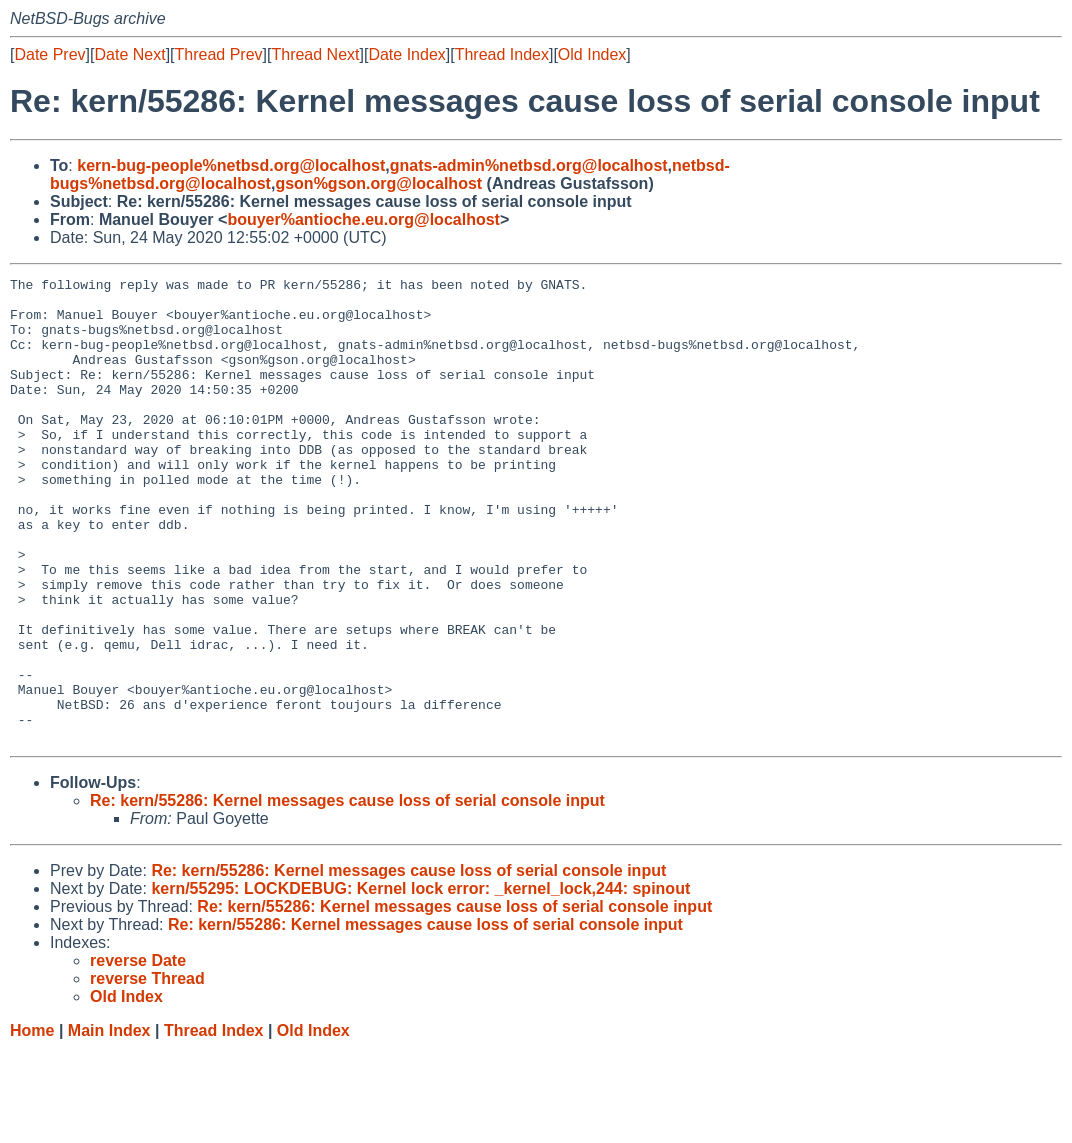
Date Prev (49, 54)
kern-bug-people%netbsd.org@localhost (231, 165)
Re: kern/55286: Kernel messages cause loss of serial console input (347, 893)
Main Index (109, 1123)
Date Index (406, 54)
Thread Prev (219, 54)
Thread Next (315, 54)
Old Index (592, 54)
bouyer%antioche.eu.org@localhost (363, 219)
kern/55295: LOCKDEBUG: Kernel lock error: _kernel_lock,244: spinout (420, 981)
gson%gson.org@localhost (378, 183)
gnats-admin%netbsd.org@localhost (529, 165)
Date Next (129, 54)
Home (32, 1123)
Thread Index (502, 54)
